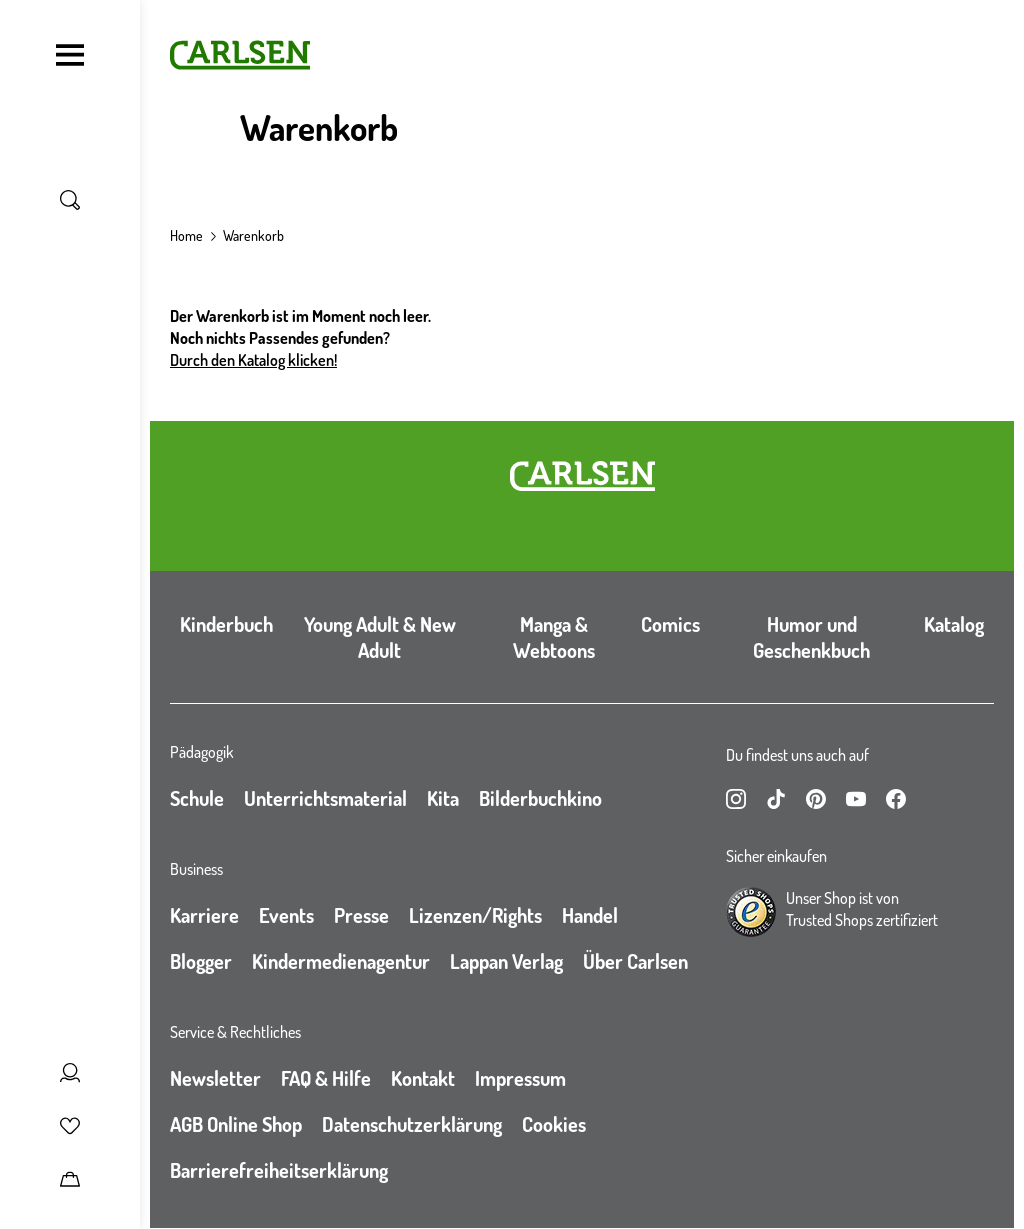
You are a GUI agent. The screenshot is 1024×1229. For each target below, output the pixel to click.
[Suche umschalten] (70, 200)
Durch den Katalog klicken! (253, 360)
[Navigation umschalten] (70, 55)
